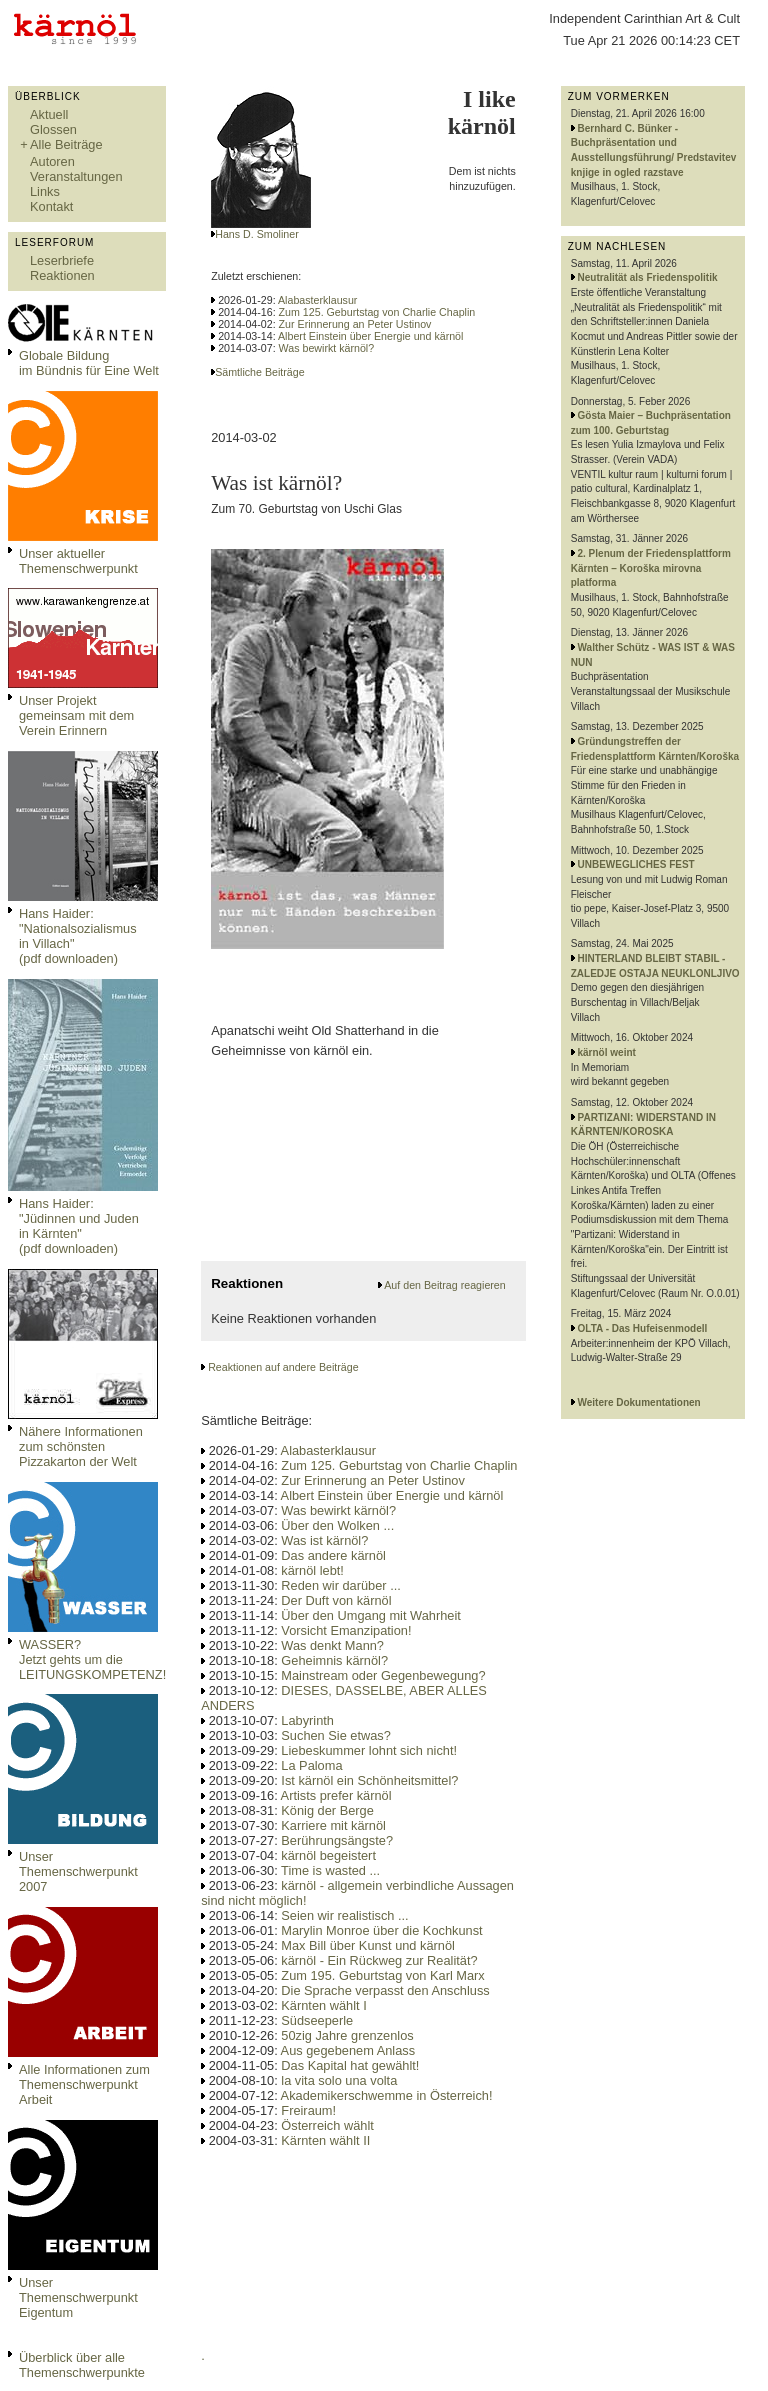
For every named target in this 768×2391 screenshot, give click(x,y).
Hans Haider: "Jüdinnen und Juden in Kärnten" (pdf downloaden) (79, 1226)
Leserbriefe (62, 260)
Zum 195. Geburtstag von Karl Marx (382, 1975)
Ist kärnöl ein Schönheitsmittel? (369, 1780)
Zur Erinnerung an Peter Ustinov (355, 324)
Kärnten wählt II (325, 2140)
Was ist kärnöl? (324, 1540)
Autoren (52, 161)
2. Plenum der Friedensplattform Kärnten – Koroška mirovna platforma (651, 568)
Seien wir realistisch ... (344, 1915)
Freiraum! (308, 2110)
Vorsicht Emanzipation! (346, 1630)
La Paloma (311, 1765)
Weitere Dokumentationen (639, 1402)
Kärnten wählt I (323, 2005)
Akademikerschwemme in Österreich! (387, 2095)
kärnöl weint (607, 1052)
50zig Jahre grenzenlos (347, 2035)
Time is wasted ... (330, 1870)
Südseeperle (317, 2020)
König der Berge (327, 1810)
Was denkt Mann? (332, 1645)
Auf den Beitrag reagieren (444, 1285)
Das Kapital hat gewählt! (350, 2065)
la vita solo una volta (339, 2080)
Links (45, 191)
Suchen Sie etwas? (336, 1735)
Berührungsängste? (337, 1840)
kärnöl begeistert (328, 1855)
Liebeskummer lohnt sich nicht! (369, 1750)
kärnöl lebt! (312, 1570)
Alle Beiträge (66, 144)
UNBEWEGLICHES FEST (636, 864)
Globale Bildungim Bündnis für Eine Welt (89, 363)
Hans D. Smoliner (257, 234)
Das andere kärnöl (333, 1555)
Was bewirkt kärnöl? (327, 348)
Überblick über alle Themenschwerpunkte (82, 2365)
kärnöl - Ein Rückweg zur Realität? (379, 1960)
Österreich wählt (327, 2125)
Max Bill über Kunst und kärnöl (368, 1945)
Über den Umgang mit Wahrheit (370, 1615)
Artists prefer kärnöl (336, 1795)
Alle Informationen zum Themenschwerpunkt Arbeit (84, 2084)
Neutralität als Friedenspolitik (648, 277)
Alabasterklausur (317, 300)
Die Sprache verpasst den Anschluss (385, 1990)
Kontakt (51, 206)
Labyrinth (307, 1720)
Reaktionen (62, 275)
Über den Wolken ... (337, 1525)
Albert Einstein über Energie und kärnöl (370, 336)
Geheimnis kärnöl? (334, 1660)
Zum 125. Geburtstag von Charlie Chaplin (377, 312)
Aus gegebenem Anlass (348, 2050)
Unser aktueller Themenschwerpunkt (78, 561)
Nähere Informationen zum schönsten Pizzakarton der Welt (81, 1446)
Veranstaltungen (76, 176)
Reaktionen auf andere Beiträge (283, 1367)
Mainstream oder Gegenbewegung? (383, 1675)
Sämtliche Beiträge (259, 372)
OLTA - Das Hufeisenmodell (643, 1328)
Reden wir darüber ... (341, 1585)
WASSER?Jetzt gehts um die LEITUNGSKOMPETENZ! (92, 1659)
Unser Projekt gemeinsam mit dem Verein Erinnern (76, 715)
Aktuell (49, 114)
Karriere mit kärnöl (333, 1825)
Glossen (53, 129)
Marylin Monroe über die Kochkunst (381, 1930)
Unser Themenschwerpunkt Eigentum (78, 2297)
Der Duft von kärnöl (336, 1600)
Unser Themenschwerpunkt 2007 (78, 1871)
